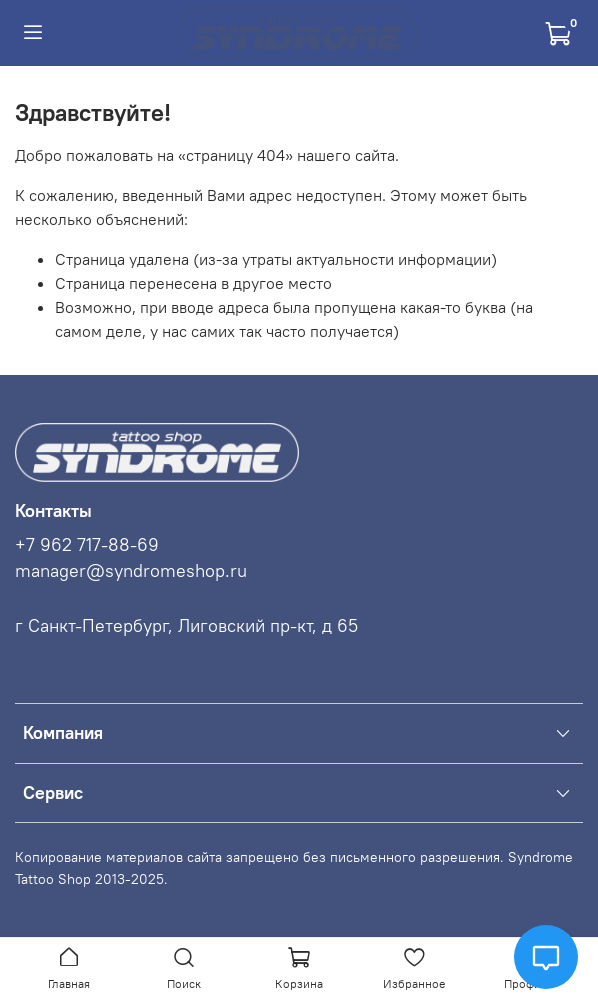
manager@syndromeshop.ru (131, 571)
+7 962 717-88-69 (87, 545)
